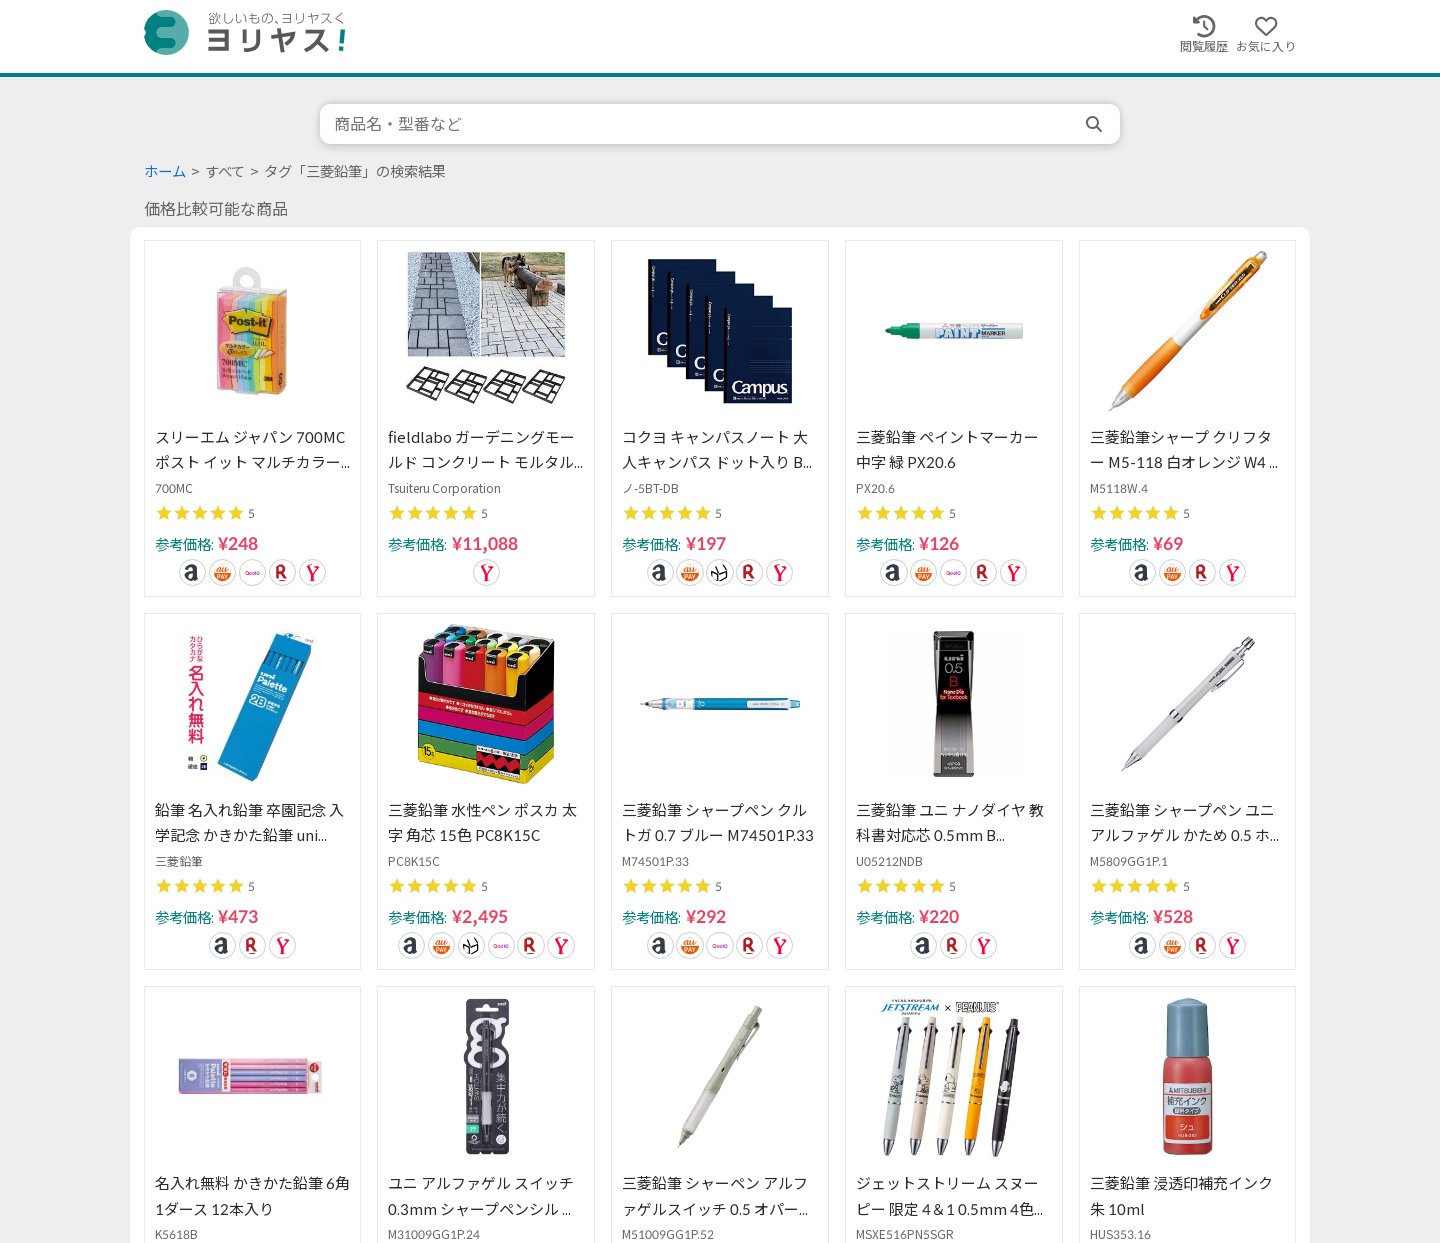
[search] (1096, 124)
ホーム (165, 171)
